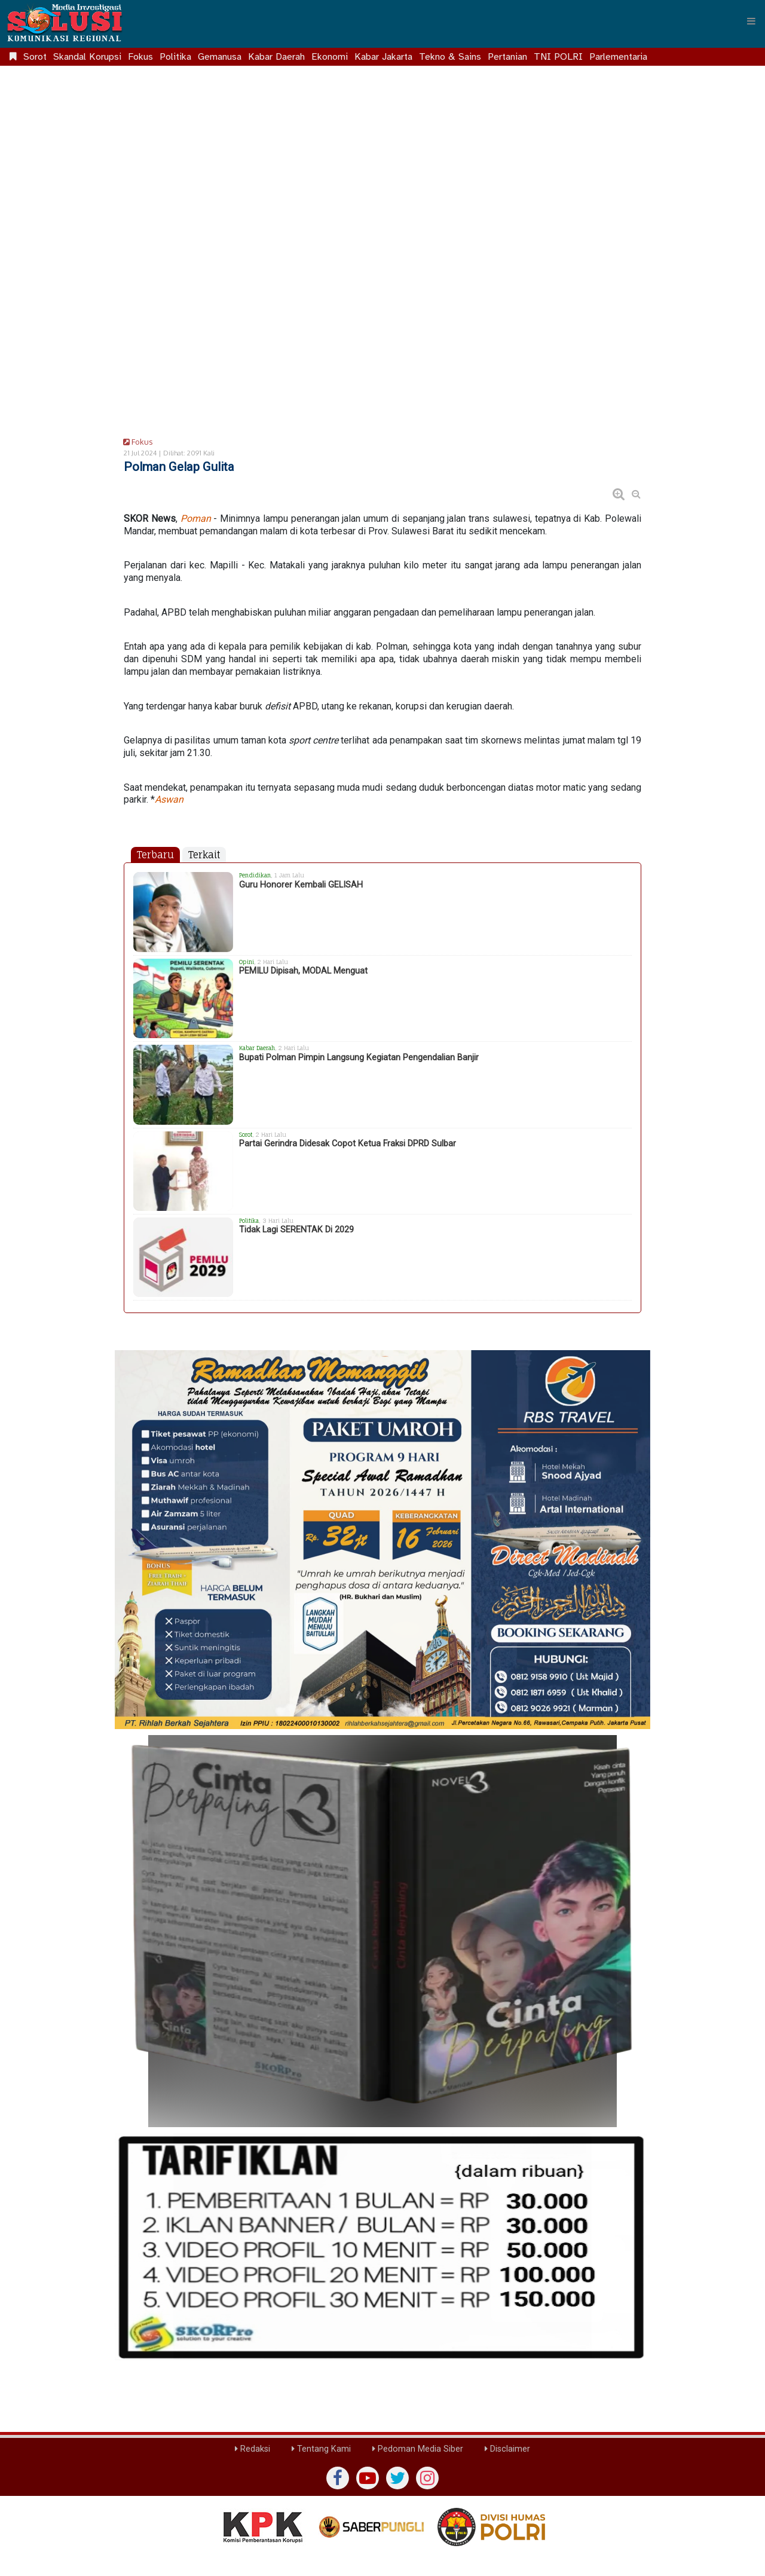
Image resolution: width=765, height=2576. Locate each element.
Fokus (140, 57)
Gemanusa (219, 57)
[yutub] (368, 2478)
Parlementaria (618, 57)
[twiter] (397, 2478)
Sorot (35, 57)
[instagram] (427, 2478)
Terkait (204, 855)
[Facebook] (338, 2478)
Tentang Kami (321, 2449)
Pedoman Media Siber (417, 2449)
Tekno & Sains (450, 57)
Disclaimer (507, 2449)
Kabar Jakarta (383, 57)
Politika (175, 57)
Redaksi (252, 2449)
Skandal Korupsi (87, 57)
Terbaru (155, 855)
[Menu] (751, 21)
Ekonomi (329, 57)
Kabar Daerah (276, 57)
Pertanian (507, 57)
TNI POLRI (558, 57)
